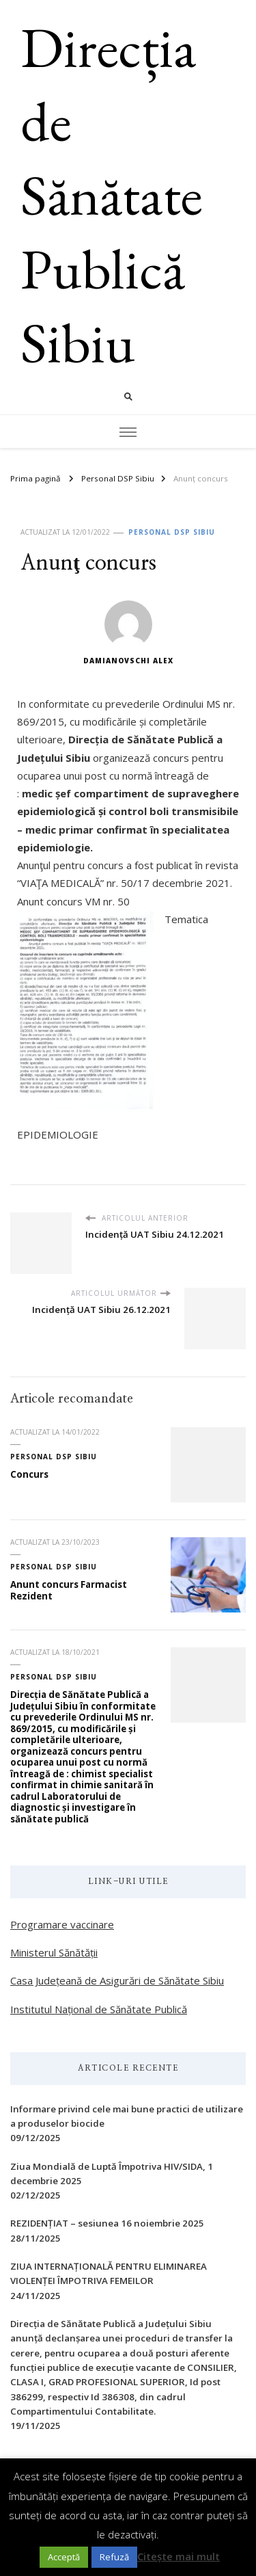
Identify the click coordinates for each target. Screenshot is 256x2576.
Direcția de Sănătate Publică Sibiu (111, 195)
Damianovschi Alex (128, 632)
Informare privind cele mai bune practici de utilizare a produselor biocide (126, 2116)
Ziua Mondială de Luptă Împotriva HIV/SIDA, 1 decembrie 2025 (111, 2173)
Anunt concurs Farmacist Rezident (68, 1590)
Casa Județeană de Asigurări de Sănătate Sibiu (117, 1980)
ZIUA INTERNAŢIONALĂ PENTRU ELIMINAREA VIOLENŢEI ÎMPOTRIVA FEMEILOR (108, 2273)
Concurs (29, 1474)
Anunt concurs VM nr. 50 (73, 901)
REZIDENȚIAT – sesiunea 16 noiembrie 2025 (107, 2223)
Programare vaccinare (62, 1924)
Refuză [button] (114, 2557)
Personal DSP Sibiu (171, 532)
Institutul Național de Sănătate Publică (98, 2009)
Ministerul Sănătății (54, 1952)
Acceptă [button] (64, 2557)
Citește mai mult (178, 2556)
